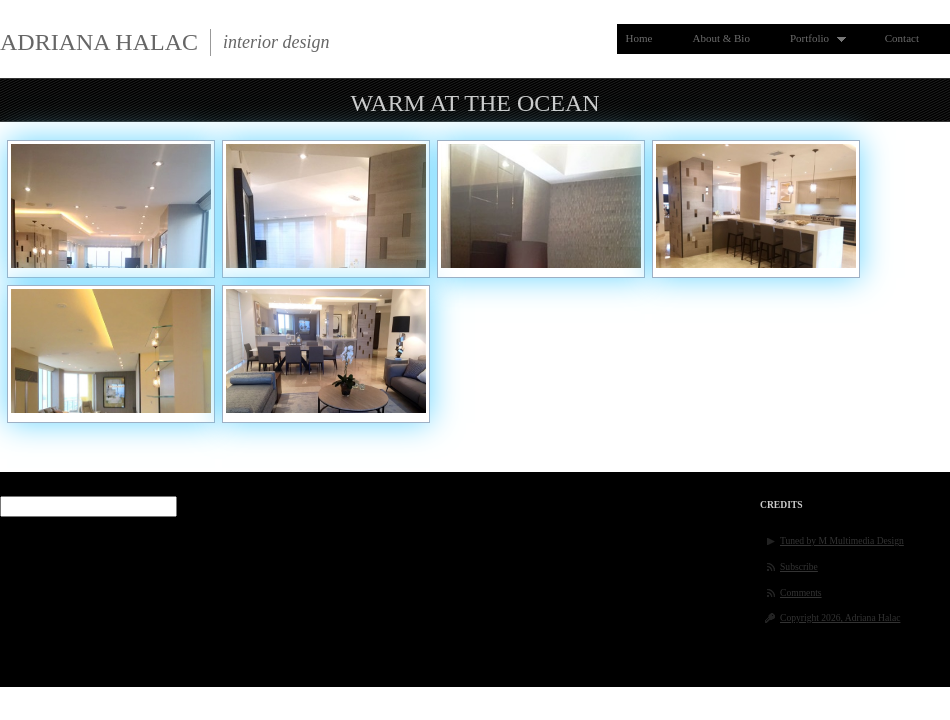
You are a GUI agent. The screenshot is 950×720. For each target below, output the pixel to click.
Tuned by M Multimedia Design (842, 540)
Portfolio (813, 38)
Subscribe (799, 566)
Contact (902, 38)
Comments (801, 592)
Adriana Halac (99, 42)
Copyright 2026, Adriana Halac (840, 617)
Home (639, 38)
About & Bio (720, 38)
